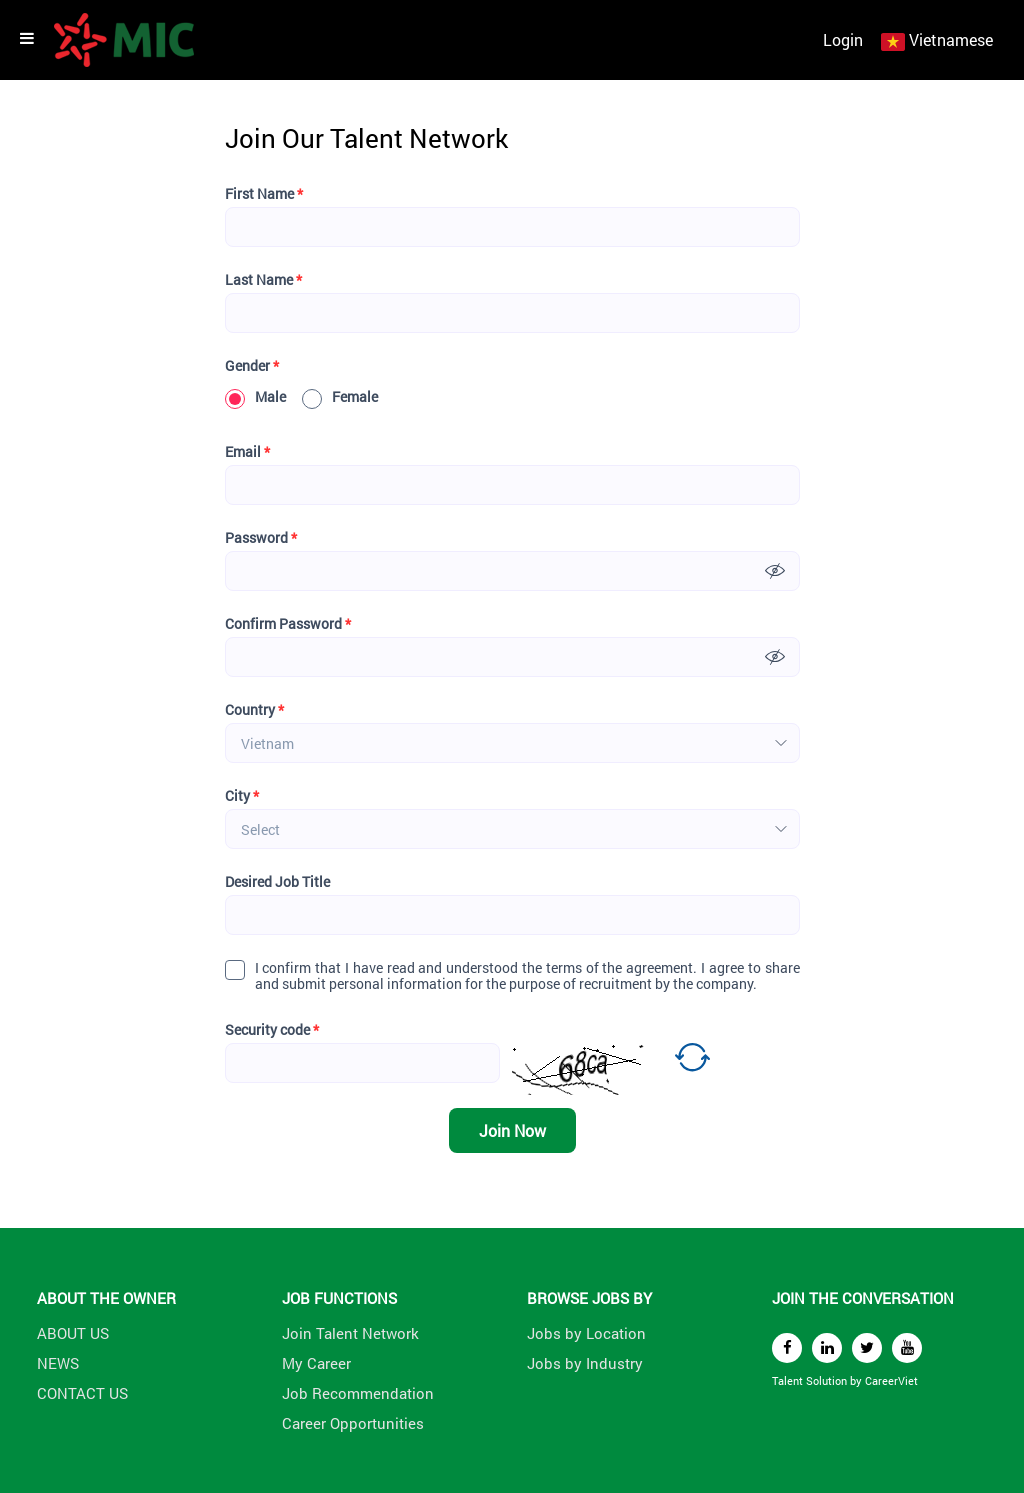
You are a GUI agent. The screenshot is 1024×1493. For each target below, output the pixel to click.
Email (247, 452)
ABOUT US (73, 1333)
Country (254, 710)
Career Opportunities (353, 1423)
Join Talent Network (350, 1333)
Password (261, 538)
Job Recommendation (358, 1393)
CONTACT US (82, 1393)
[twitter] (867, 1348)
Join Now (512, 1130)
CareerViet (891, 1380)
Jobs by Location (586, 1333)
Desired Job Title (277, 882)
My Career (316, 1363)
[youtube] (907, 1348)
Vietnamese (951, 39)
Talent (789, 1380)
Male (255, 397)
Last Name (263, 280)
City (242, 796)
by (857, 1380)
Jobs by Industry (585, 1363)
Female (340, 397)
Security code (272, 1030)
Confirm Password (288, 624)
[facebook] (787, 1348)
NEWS (58, 1363)
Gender (252, 366)
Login (843, 39)
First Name (264, 194)
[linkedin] (827, 1348)
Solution (828, 1380)
